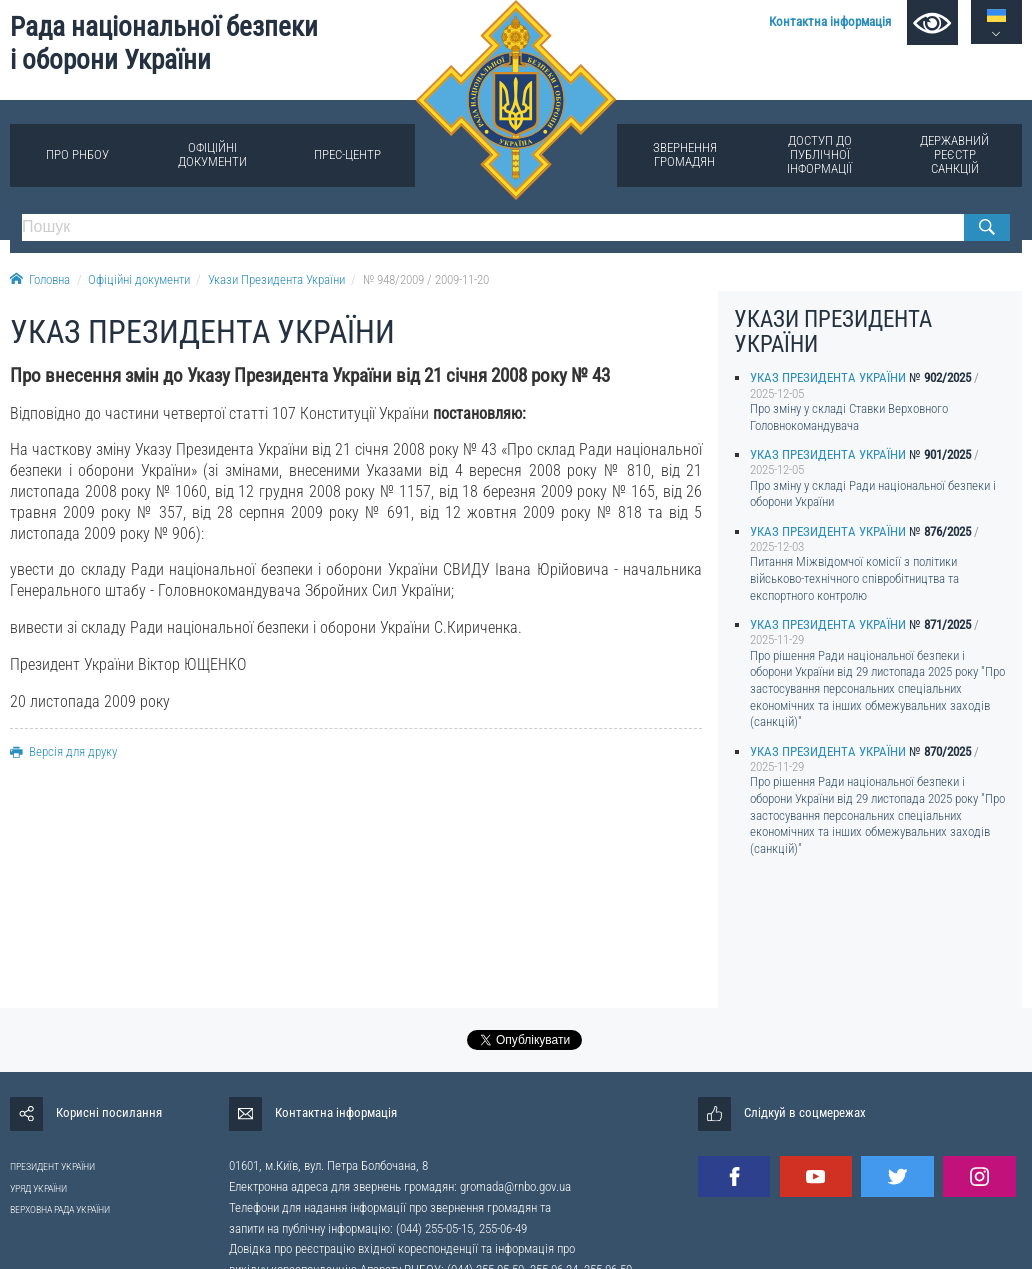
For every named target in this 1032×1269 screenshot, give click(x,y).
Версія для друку (63, 751)
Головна (40, 279)
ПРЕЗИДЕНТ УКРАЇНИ (52, 1166)
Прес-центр (347, 154)
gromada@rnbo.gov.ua (515, 1186)
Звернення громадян (685, 154)
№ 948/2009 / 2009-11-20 (426, 279)
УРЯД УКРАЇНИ (38, 1188)
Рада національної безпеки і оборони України (164, 43)
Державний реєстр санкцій (954, 154)
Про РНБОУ (77, 154)
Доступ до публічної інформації (819, 154)
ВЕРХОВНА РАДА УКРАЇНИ (60, 1209)
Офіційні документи (212, 154)
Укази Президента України (276, 279)
